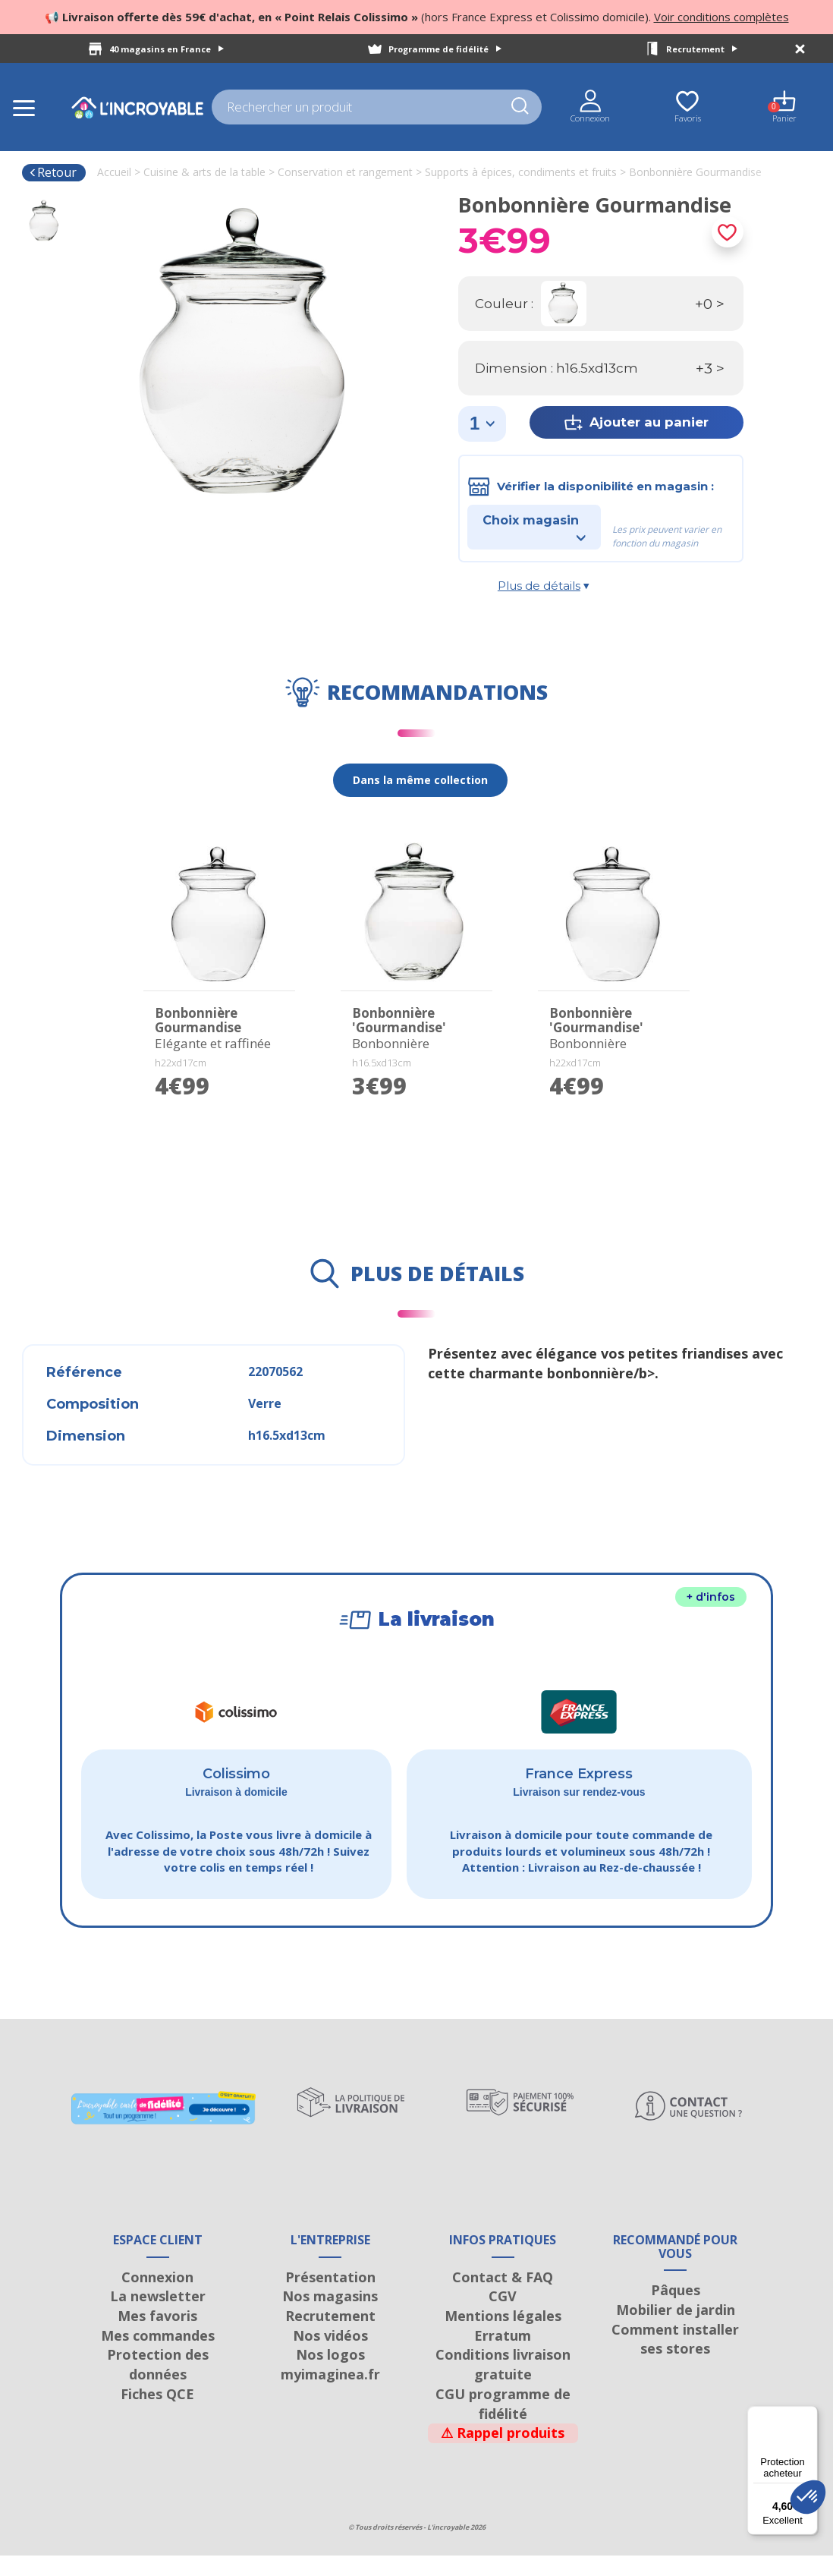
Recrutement (701, 49)
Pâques (675, 2310)
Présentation (330, 2297)
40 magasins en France (166, 49)
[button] (808, 2497)
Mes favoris (157, 2336)
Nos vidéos (330, 2356)
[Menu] (809, 2415)
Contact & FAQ (502, 2297)
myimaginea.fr (330, 2394)
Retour (53, 172)
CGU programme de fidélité (503, 2424)
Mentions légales (503, 2336)
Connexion (157, 2297)
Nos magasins (330, 2316)
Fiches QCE (157, 2414)
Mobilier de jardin (675, 2330)
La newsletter (158, 2316)
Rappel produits (502, 2453)
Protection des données (158, 2385)
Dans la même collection (420, 780)
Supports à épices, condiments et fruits (521, 172)
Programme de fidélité (444, 49)
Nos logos (330, 2376)
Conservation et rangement (345, 172)
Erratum (502, 2356)
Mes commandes (158, 2356)
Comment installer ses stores (675, 2360)
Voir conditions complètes (721, 16)
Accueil (114, 172)
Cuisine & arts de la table (204, 172)
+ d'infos (711, 1597)
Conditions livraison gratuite (503, 2385)
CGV (503, 2316)
